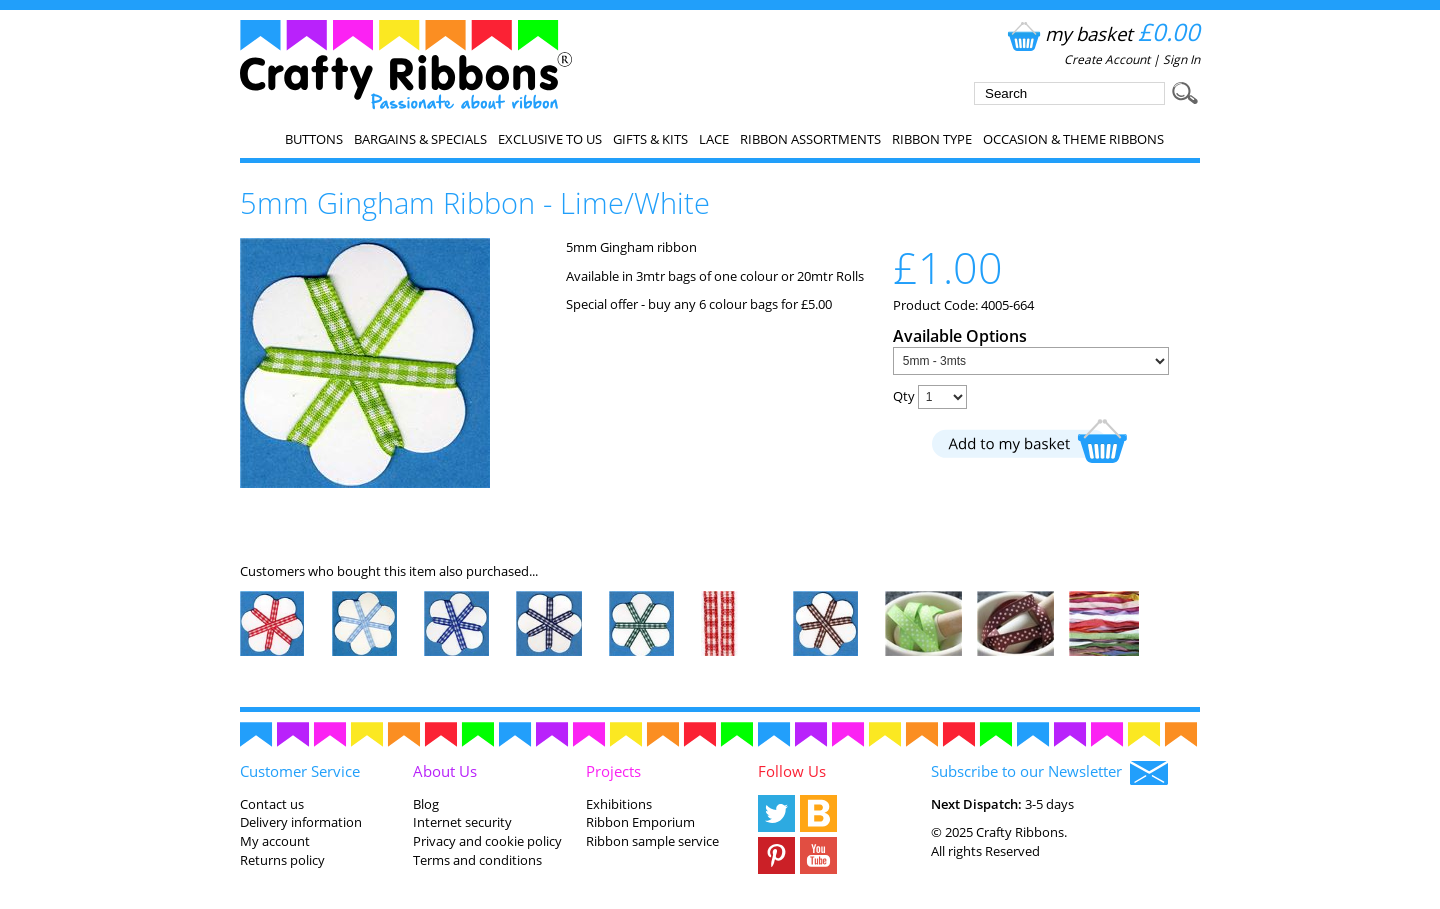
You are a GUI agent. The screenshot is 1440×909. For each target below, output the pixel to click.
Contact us (272, 804)
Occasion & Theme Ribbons (1073, 139)
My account (275, 841)
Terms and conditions (477, 860)
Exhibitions (619, 804)
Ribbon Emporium (640, 822)
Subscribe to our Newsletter (1049, 773)
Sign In (1181, 59)
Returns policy (282, 860)
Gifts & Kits (650, 139)
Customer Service (300, 771)
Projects (613, 771)
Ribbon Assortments (810, 139)
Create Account (1107, 59)
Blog (426, 804)
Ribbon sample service (652, 841)
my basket (1101, 33)
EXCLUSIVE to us (550, 139)
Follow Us (792, 771)
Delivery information (301, 822)
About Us (445, 771)
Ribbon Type (932, 139)
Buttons (314, 139)
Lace (714, 139)
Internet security (462, 822)
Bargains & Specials (420, 139)
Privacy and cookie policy (487, 841)
